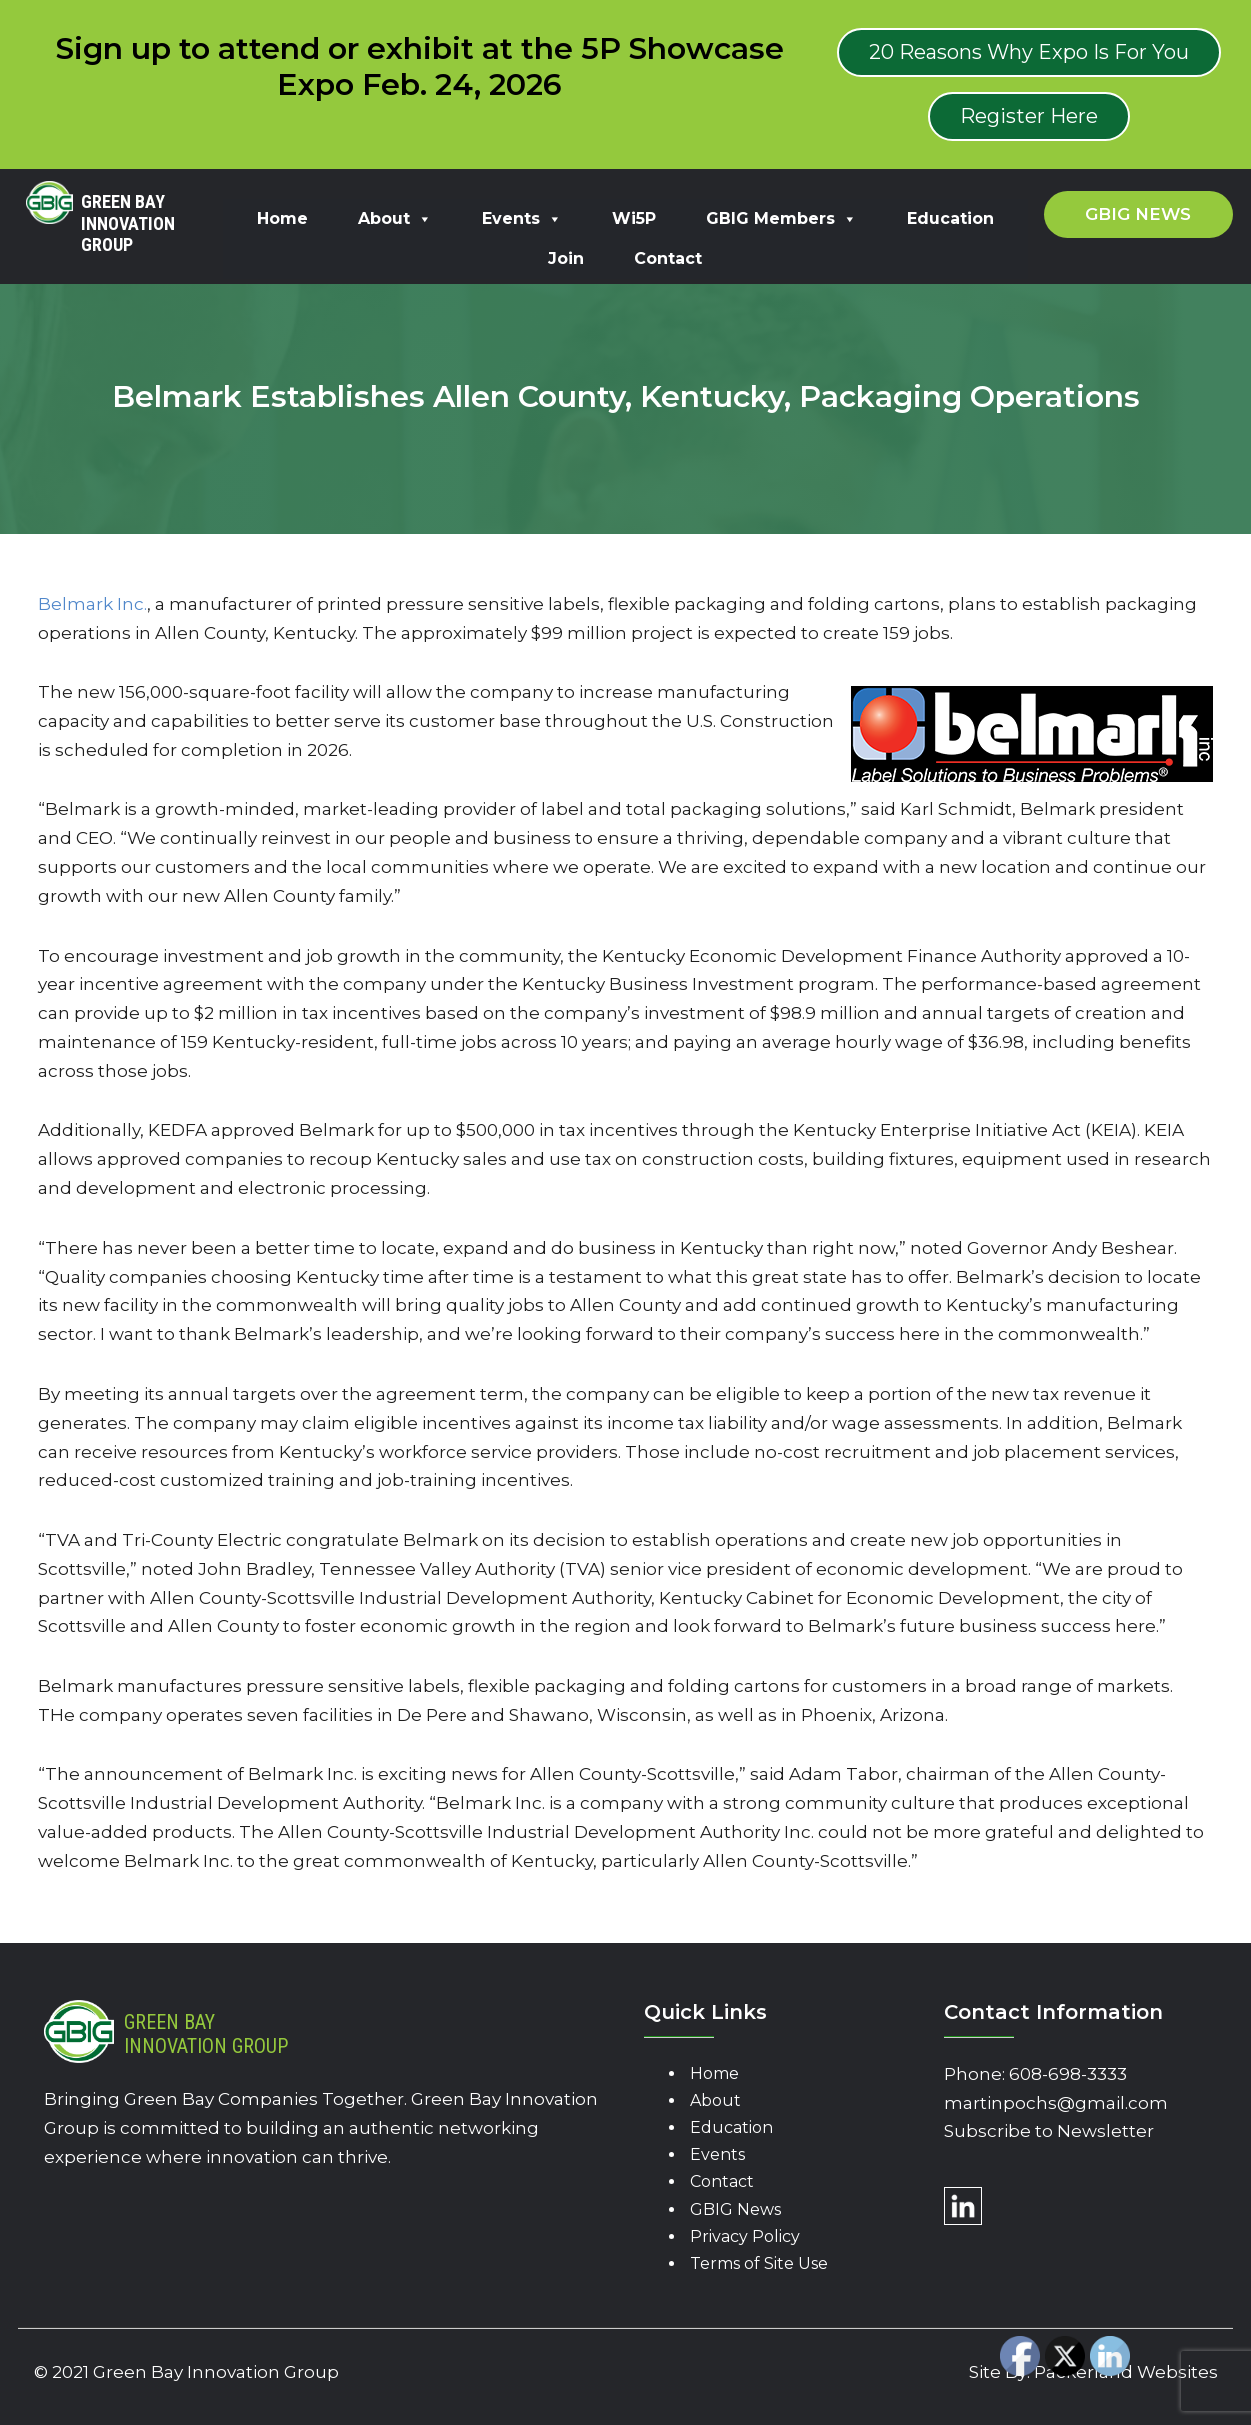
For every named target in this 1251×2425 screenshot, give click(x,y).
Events (522, 218)
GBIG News (735, 2209)
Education (950, 218)
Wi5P (634, 218)
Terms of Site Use (759, 2263)
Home (282, 218)
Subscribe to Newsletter (1049, 2131)
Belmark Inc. (92, 604)
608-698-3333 (1068, 2074)
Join (566, 258)
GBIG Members (781, 218)
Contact (668, 258)
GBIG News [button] (1138, 214)
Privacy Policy (745, 2236)
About (395, 218)
